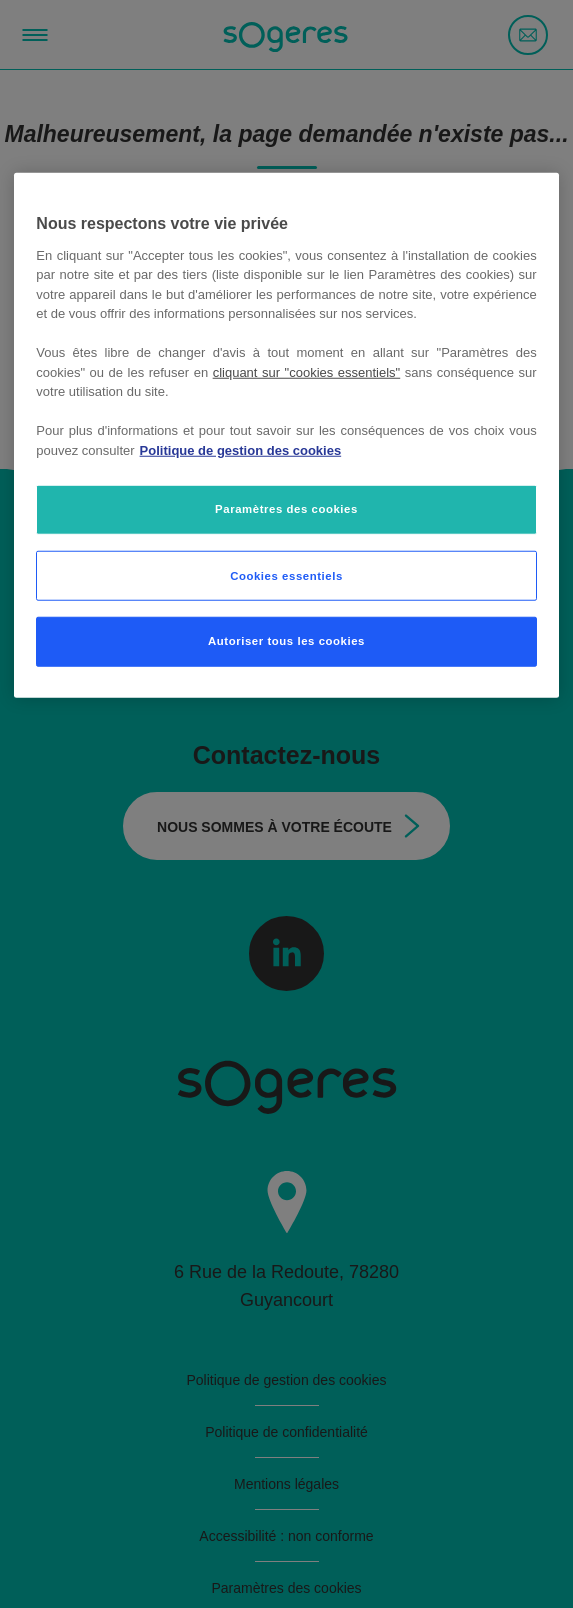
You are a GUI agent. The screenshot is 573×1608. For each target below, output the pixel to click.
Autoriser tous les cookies (286, 641)
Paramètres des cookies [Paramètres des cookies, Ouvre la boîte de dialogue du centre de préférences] (286, 509)
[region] (286, 435)
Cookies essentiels (286, 576)
